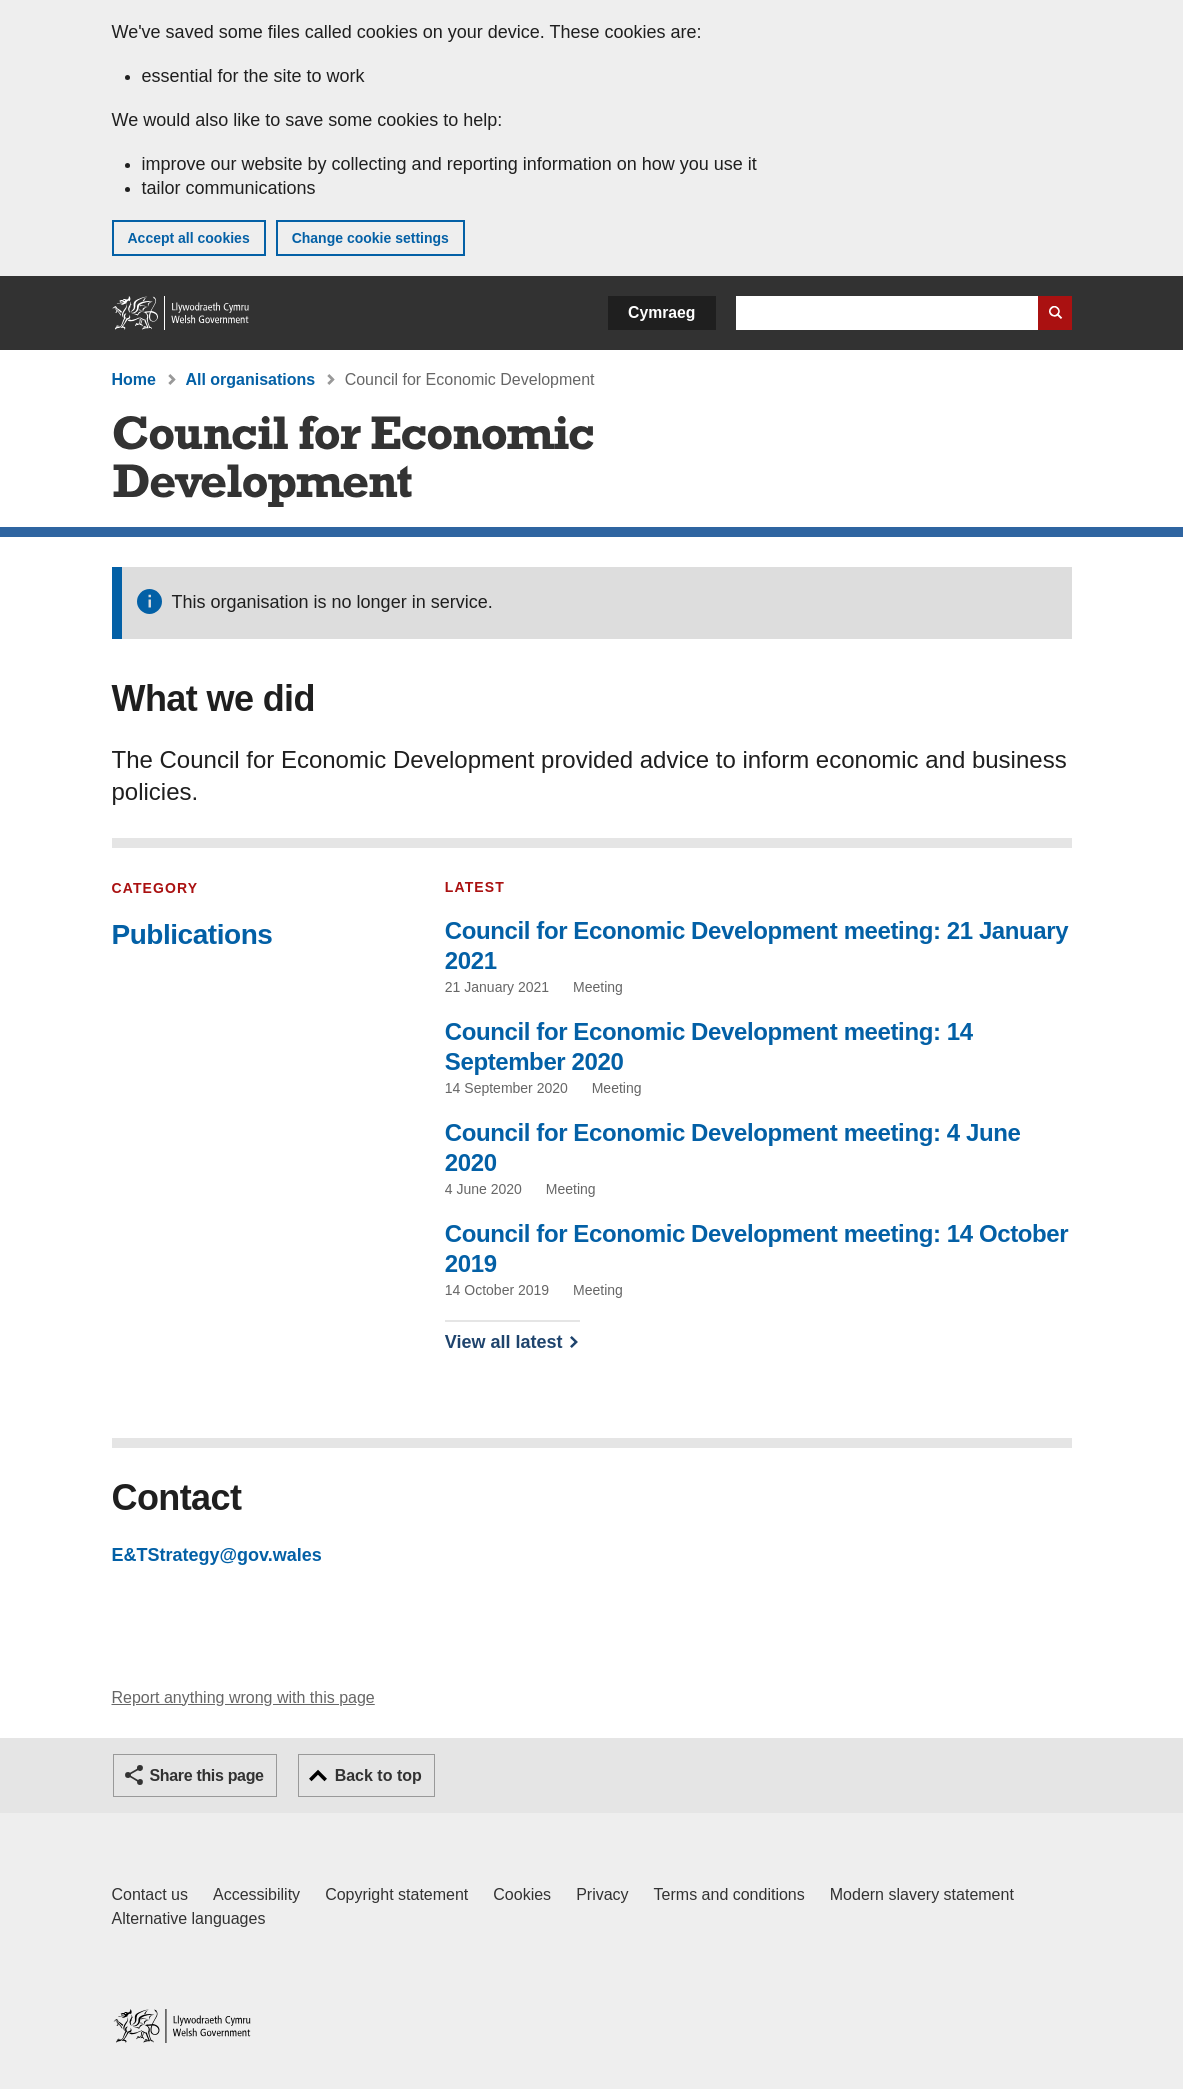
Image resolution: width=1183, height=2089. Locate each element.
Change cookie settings (370, 238)
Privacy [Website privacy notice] (602, 1894)
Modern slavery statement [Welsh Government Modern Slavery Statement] (922, 1894)
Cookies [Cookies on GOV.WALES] (522, 1894)
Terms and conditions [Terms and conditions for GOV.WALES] (729, 1894)
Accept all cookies (189, 238)
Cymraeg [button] (661, 312)
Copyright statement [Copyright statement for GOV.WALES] (396, 1894)
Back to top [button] (378, 1775)
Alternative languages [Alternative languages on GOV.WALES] (189, 1918)
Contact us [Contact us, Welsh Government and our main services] (150, 1894)
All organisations (250, 379)
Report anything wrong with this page (243, 1697)
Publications (192, 934)
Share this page (207, 1775)
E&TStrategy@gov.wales (217, 1555)
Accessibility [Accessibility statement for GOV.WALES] (256, 1894)
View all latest (504, 1342)
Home (134, 379)
